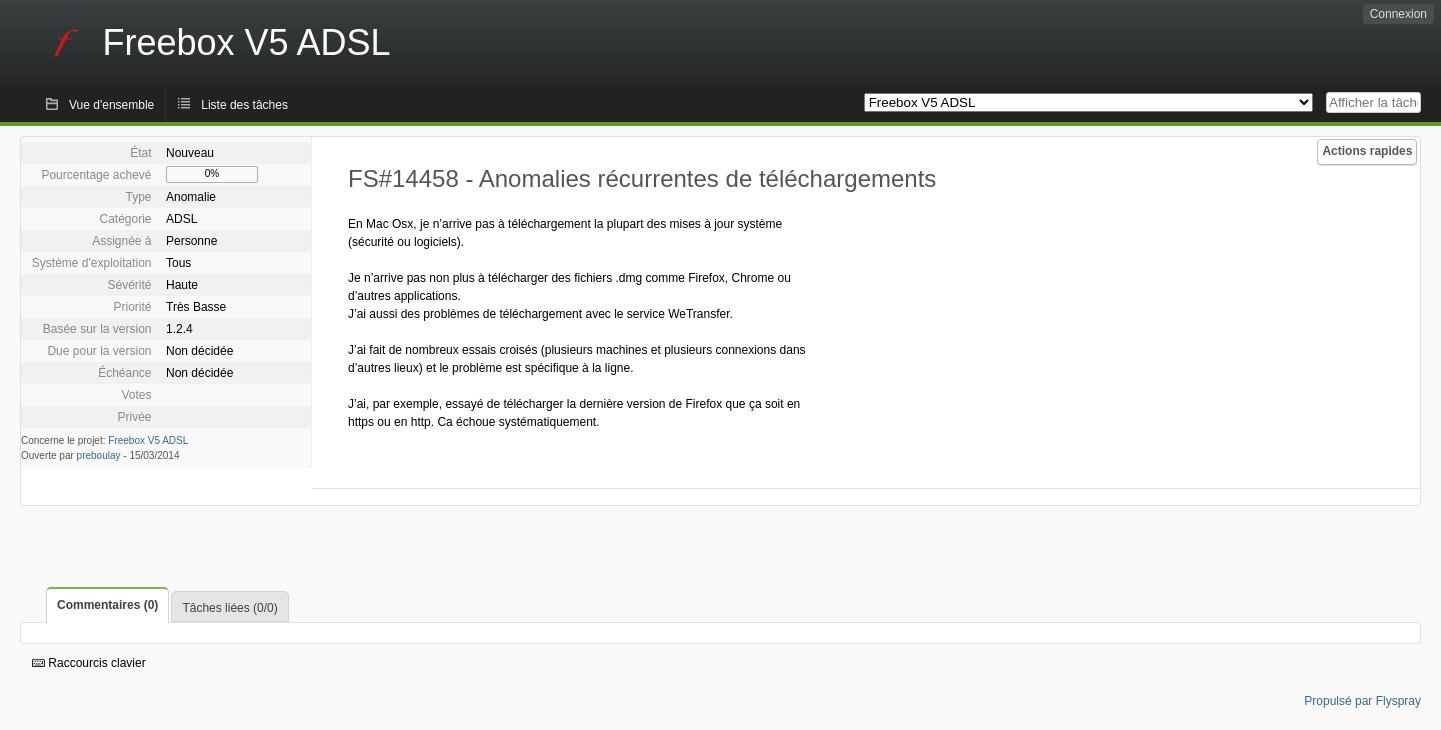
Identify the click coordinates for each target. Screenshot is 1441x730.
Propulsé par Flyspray (1362, 701)
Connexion (1398, 14)
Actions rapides (1367, 151)
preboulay (99, 455)
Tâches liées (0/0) (229, 608)
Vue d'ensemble (111, 105)
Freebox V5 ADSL (148, 440)
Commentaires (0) (107, 605)
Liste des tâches (244, 105)
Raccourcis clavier (89, 663)
